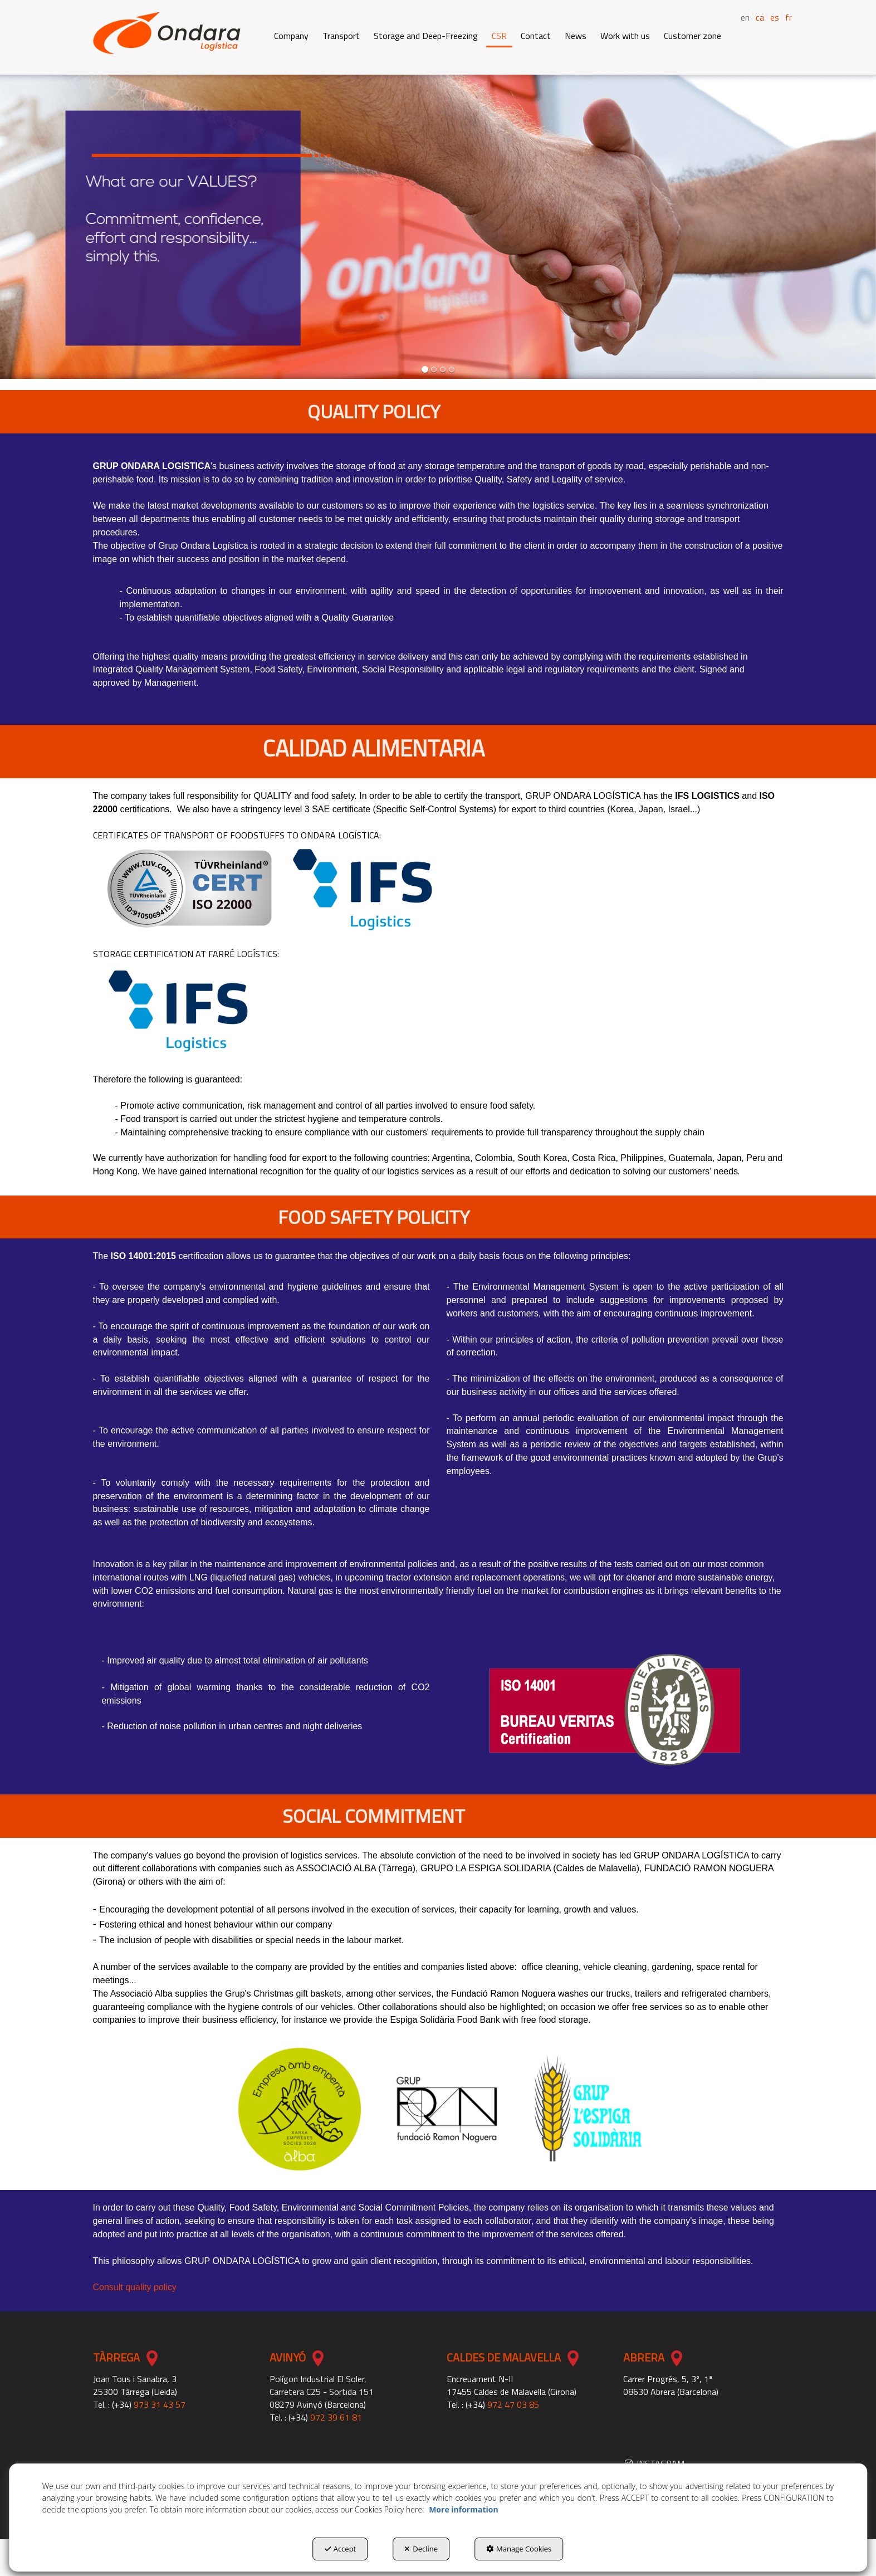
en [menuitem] (745, 17)
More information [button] (463, 2509)
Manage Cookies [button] (518, 2549)
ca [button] (760, 17)
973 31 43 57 (159, 2404)
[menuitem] (755, 16)
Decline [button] (421, 2549)
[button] (167, 33)
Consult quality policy (135, 2287)
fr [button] (788, 17)
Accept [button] (340, 2549)
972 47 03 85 (513, 2404)
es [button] (774, 17)
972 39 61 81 (336, 2417)
